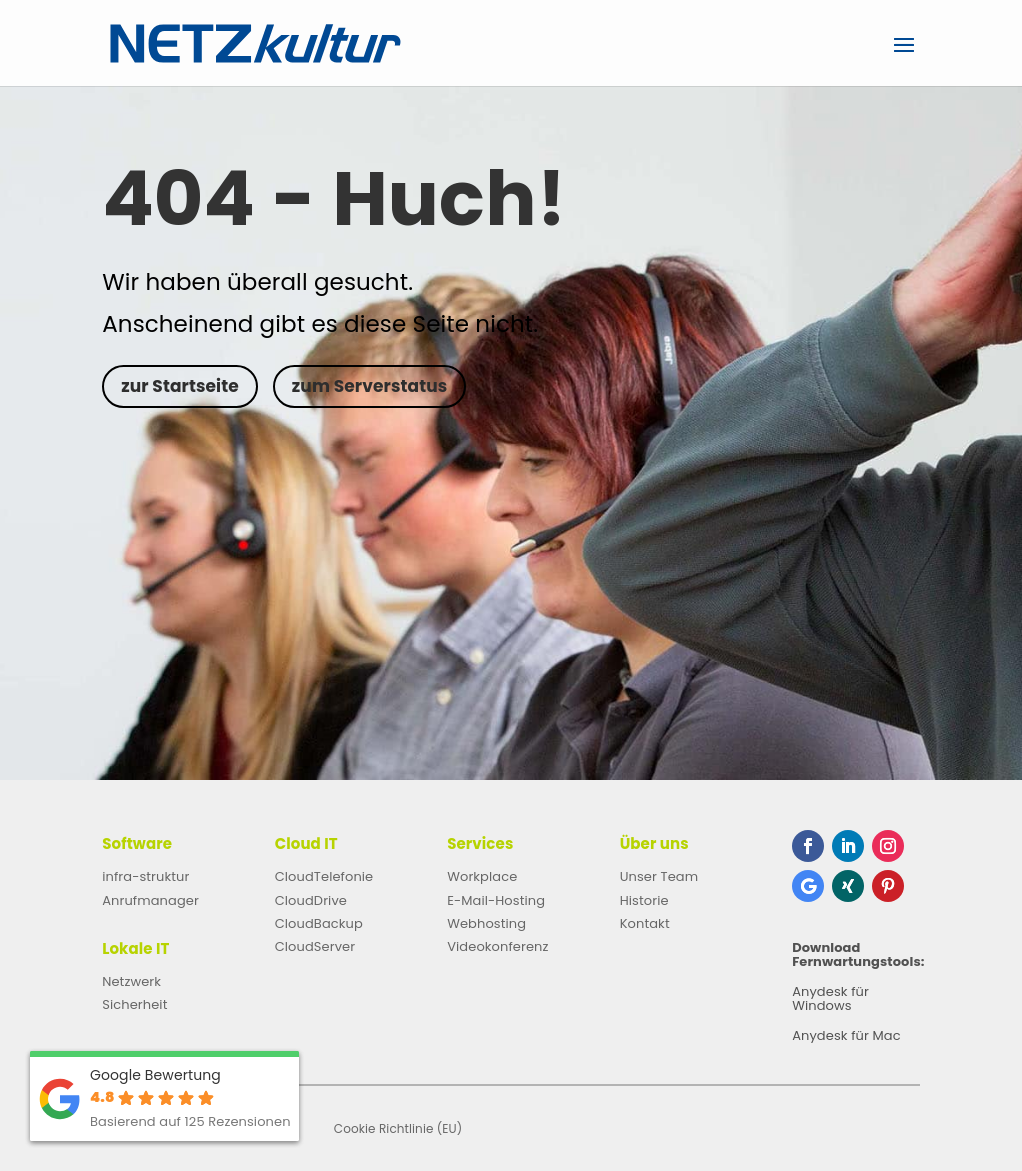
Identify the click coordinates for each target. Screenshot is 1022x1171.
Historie (644, 900)
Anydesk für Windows (830, 1000)
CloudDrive (311, 900)
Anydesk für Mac (846, 1037)
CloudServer (315, 946)
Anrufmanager (150, 900)
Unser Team (659, 876)
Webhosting (486, 923)
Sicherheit (134, 1004)
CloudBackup (319, 923)
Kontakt (645, 923)
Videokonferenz (497, 946)
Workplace (482, 876)
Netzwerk (131, 981)
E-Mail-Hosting (496, 900)
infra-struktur (145, 876)
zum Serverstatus (369, 386)
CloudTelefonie (324, 876)
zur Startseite (180, 386)
